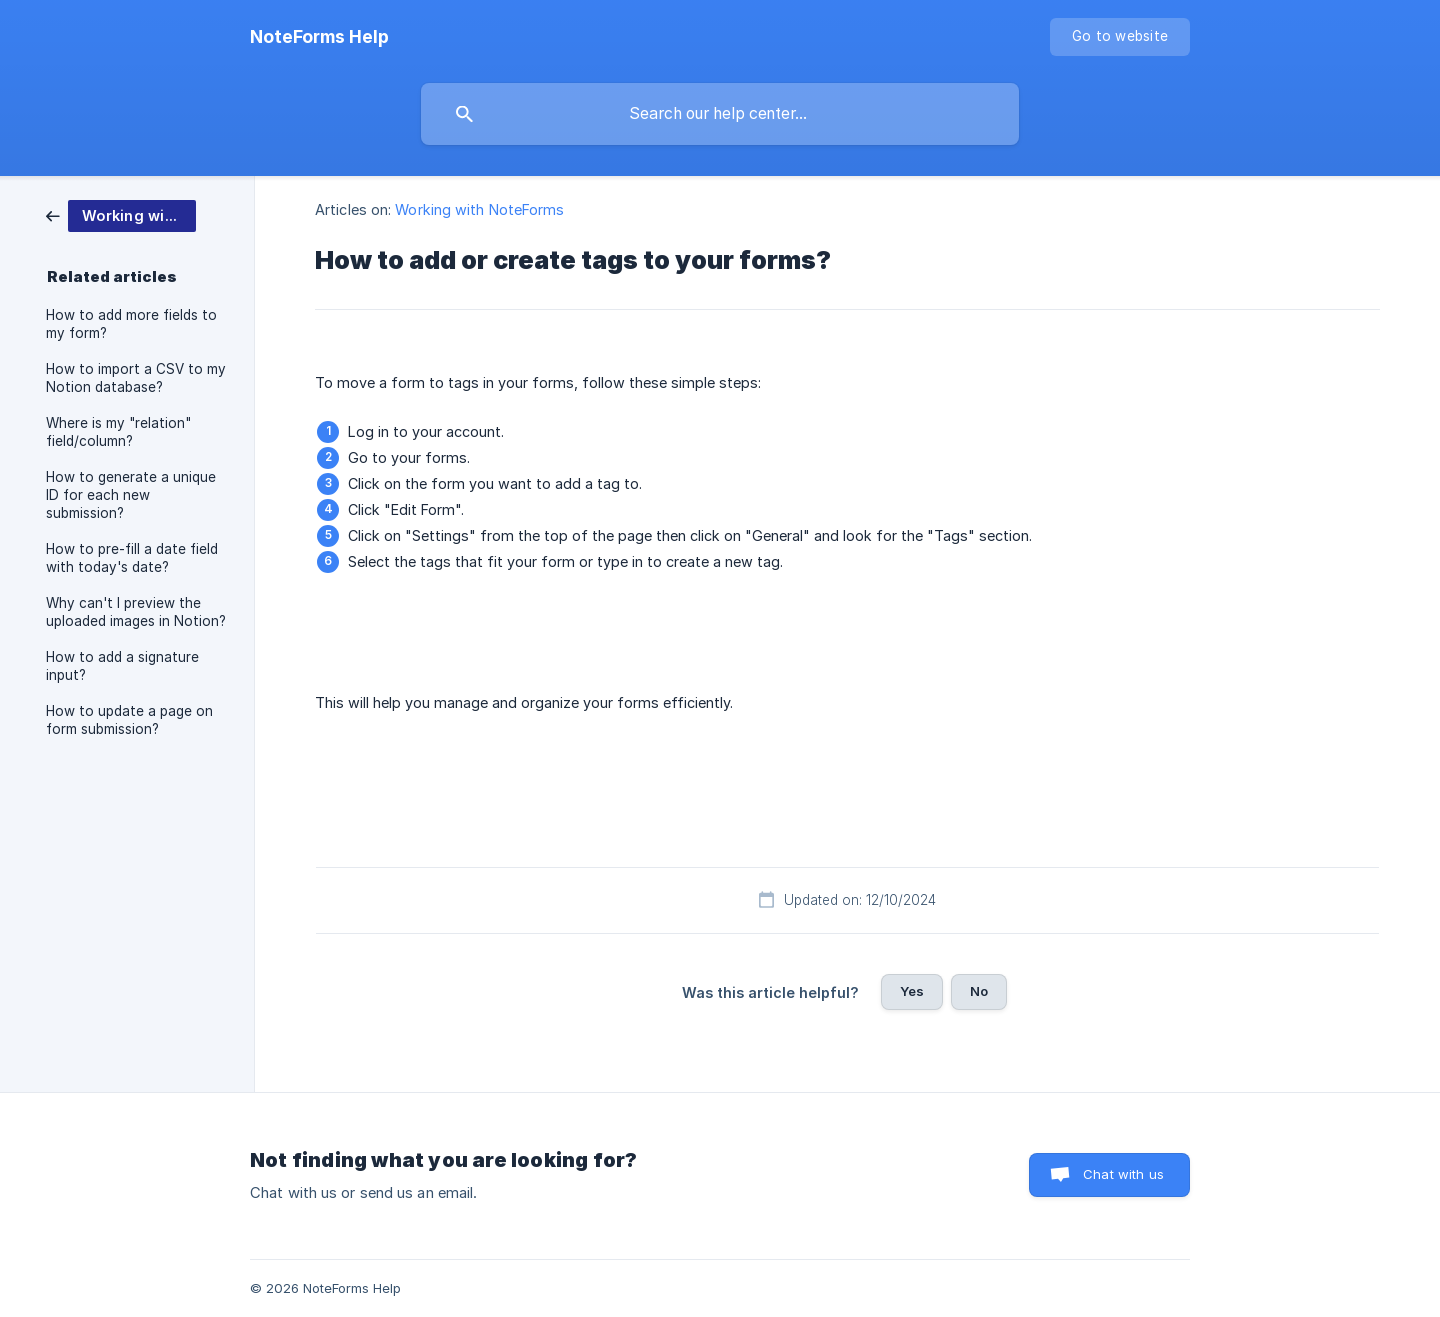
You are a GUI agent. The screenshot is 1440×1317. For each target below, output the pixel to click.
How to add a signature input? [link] (122, 666)
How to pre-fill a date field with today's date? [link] (132, 558)
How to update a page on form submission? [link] (129, 720)
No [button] (979, 991)
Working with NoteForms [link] (479, 209)
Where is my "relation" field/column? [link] (118, 432)
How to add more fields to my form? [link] (131, 324)
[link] (121, 214)
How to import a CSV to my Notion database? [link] (136, 378)
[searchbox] (720, 114)
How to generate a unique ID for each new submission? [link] (131, 495)
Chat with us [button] (1123, 1174)
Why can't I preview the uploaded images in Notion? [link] (136, 612)
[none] (319, 37)
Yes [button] (912, 991)
